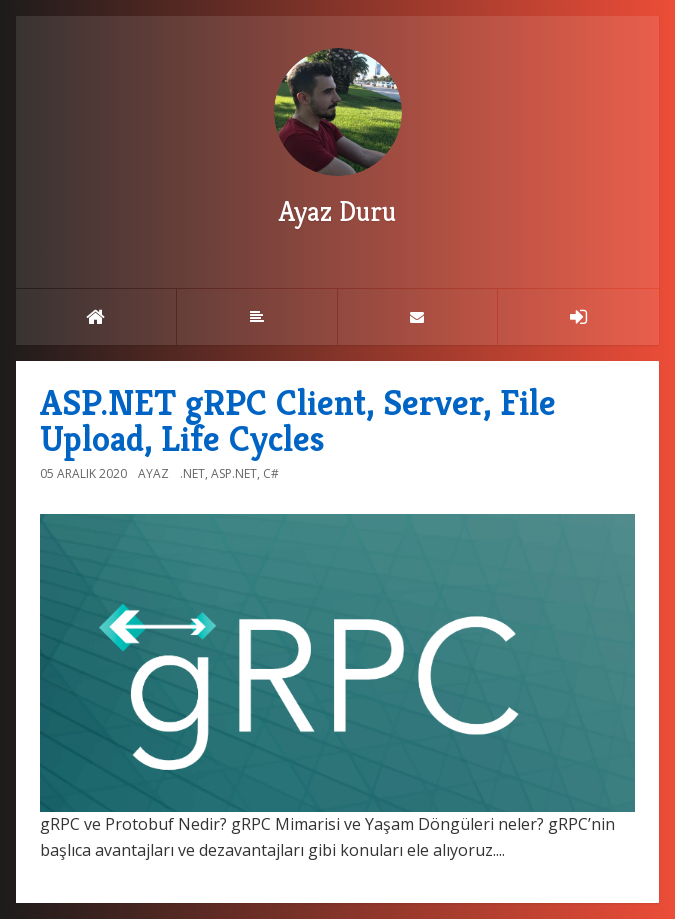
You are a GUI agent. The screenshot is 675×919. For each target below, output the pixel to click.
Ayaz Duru (338, 138)
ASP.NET (234, 473)
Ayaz (153, 473)
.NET (192, 473)
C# (271, 473)
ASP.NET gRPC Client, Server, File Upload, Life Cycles (298, 420)
